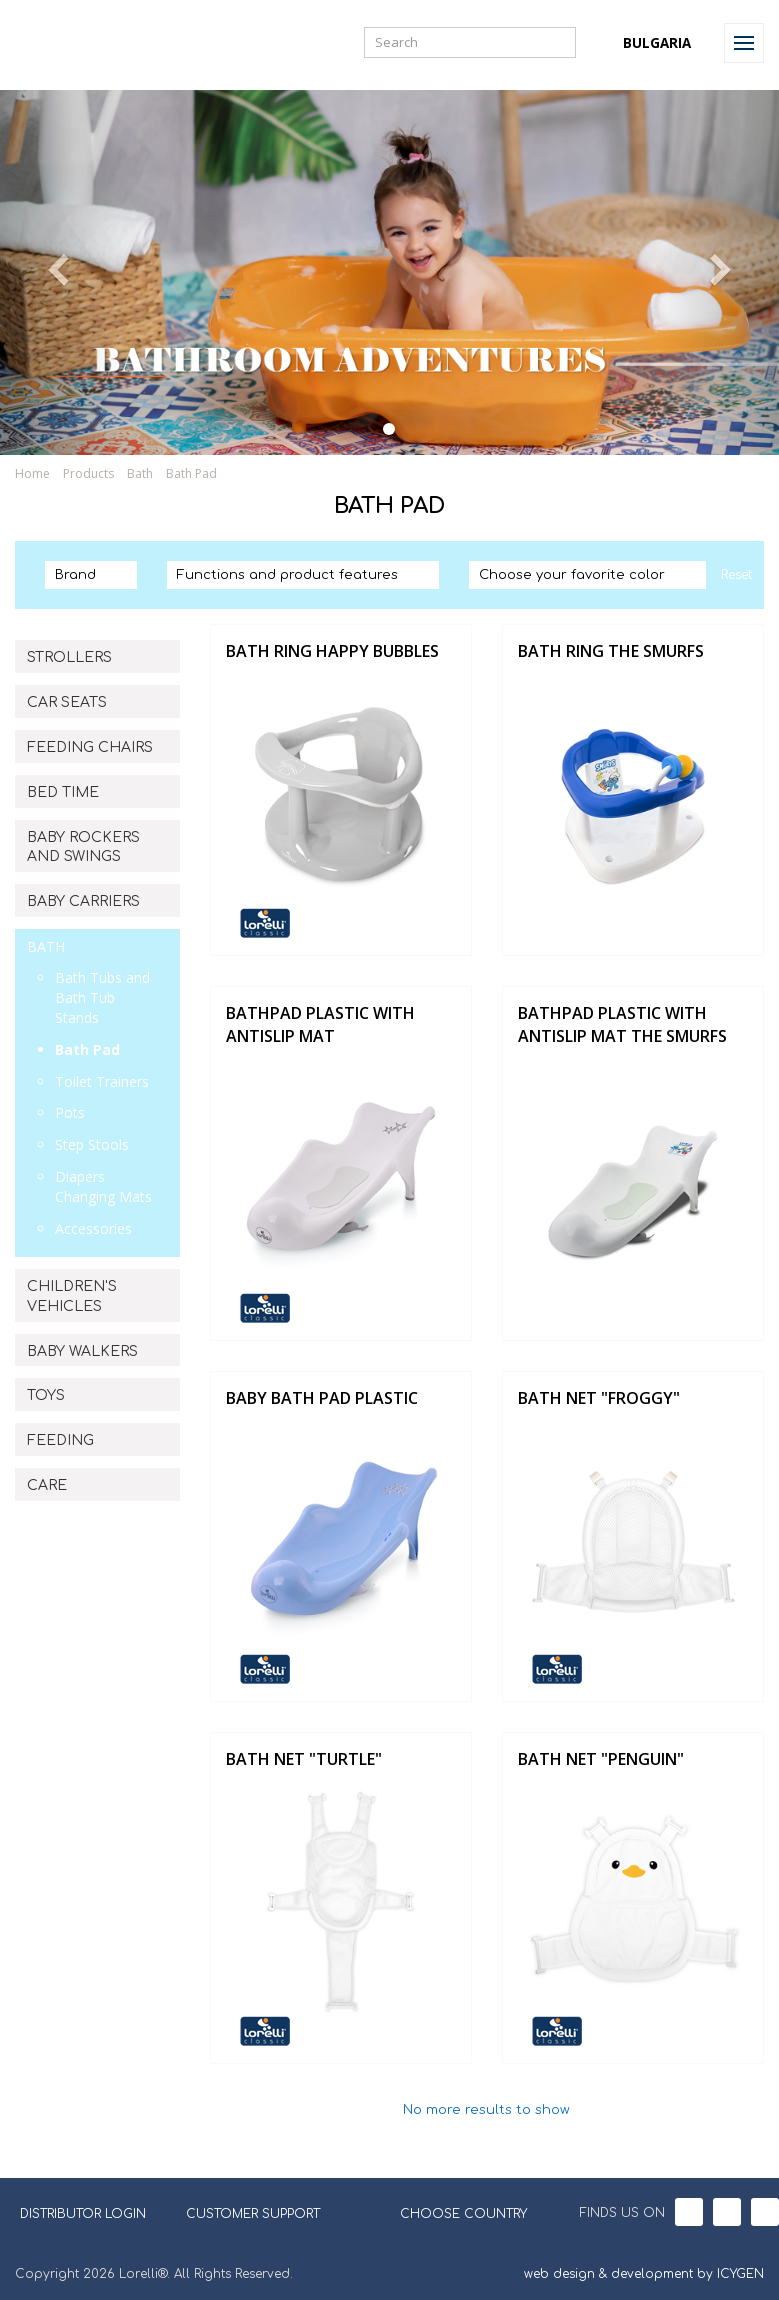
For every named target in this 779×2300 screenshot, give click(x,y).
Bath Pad (191, 473)
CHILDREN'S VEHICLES (72, 1296)
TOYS (46, 1395)
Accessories (93, 1228)
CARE (47, 1485)
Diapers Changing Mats (103, 1186)
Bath (140, 473)
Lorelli (62, 42)
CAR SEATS (67, 702)
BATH (46, 946)
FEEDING (60, 1440)
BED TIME (63, 792)
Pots (70, 1112)
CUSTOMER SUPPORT (253, 2214)
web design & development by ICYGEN (644, 2274)
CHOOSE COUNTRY (451, 2212)
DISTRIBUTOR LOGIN (83, 2214)
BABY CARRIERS (83, 901)
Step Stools (92, 1144)
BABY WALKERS (82, 1351)
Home (32, 473)
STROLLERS (69, 657)
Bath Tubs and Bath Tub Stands (102, 997)
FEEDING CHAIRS (90, 747)
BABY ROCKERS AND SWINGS (83, 847)
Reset (736, 575)
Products (88, 473)
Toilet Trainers (102, 1081)
